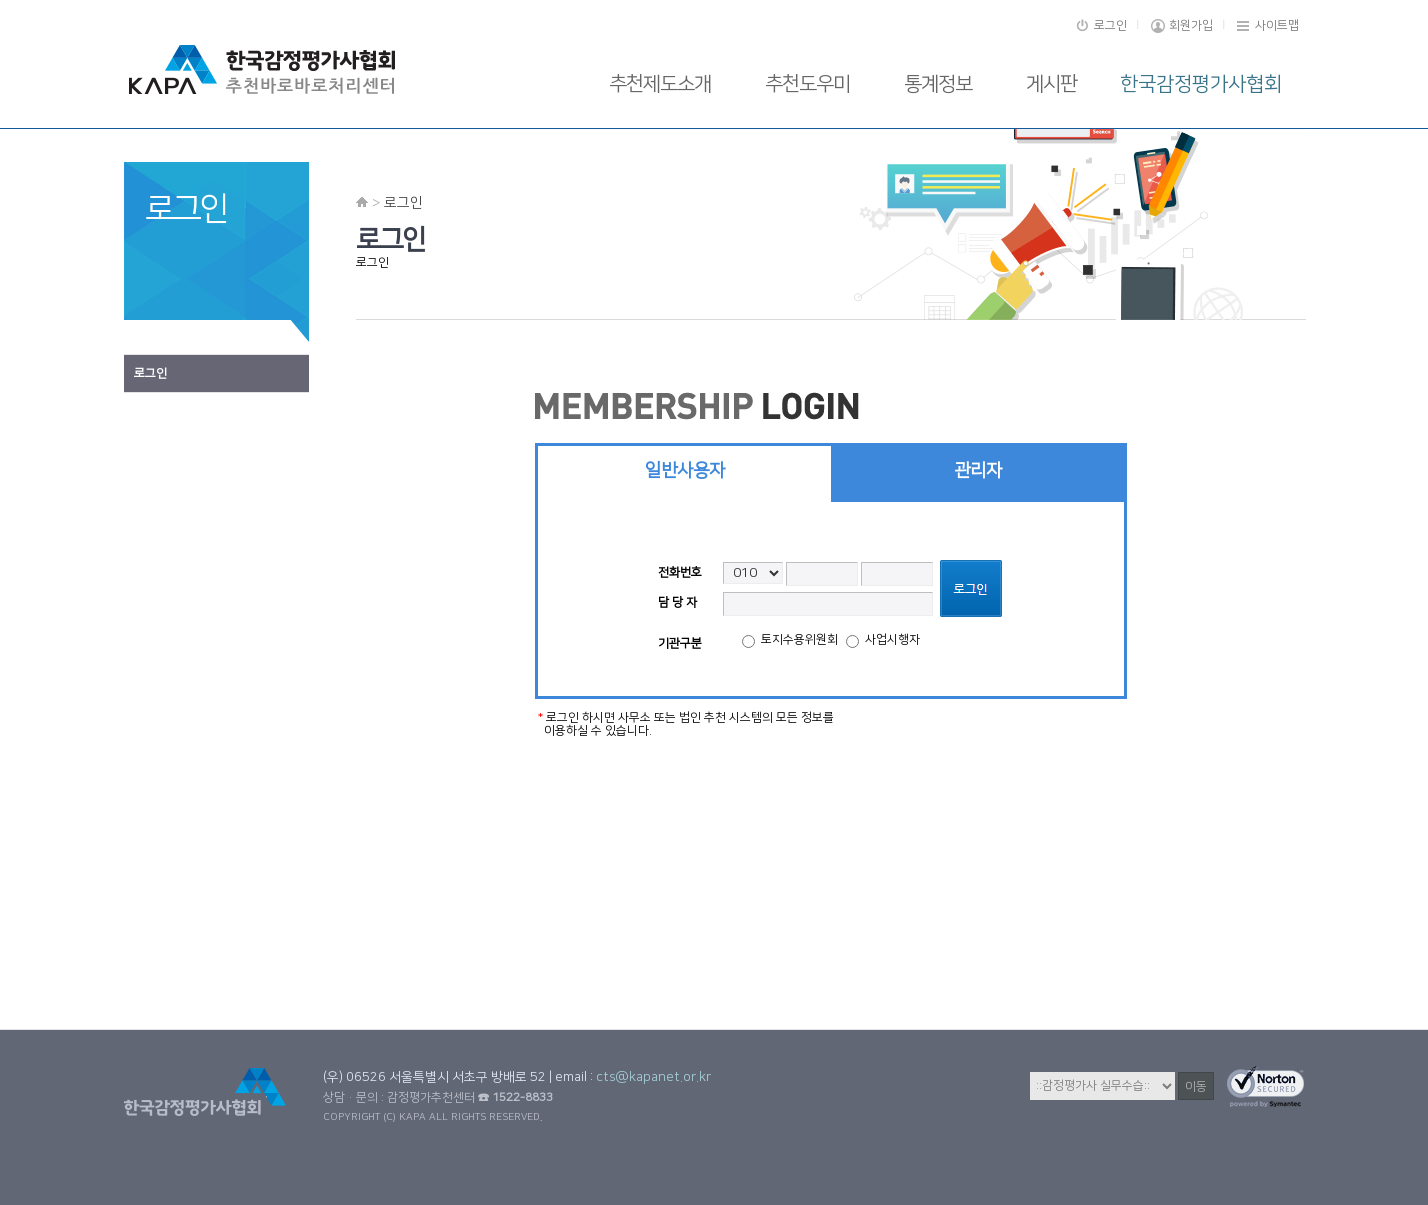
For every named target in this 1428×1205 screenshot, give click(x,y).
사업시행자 (883, 640)
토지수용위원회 (790, 640)
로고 (271, 69)
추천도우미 (807, 84)
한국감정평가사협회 (1201, 84)
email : (633, 1077)
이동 (1196, 1086)
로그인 (1110, 25)
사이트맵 (1277, 25)
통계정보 (938, 84)
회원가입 (1191, 25)
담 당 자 (677, 602)
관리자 (978, 471)
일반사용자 (685, 471)
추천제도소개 (660, 84)
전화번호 (680, 572)
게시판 (1051, 84)
